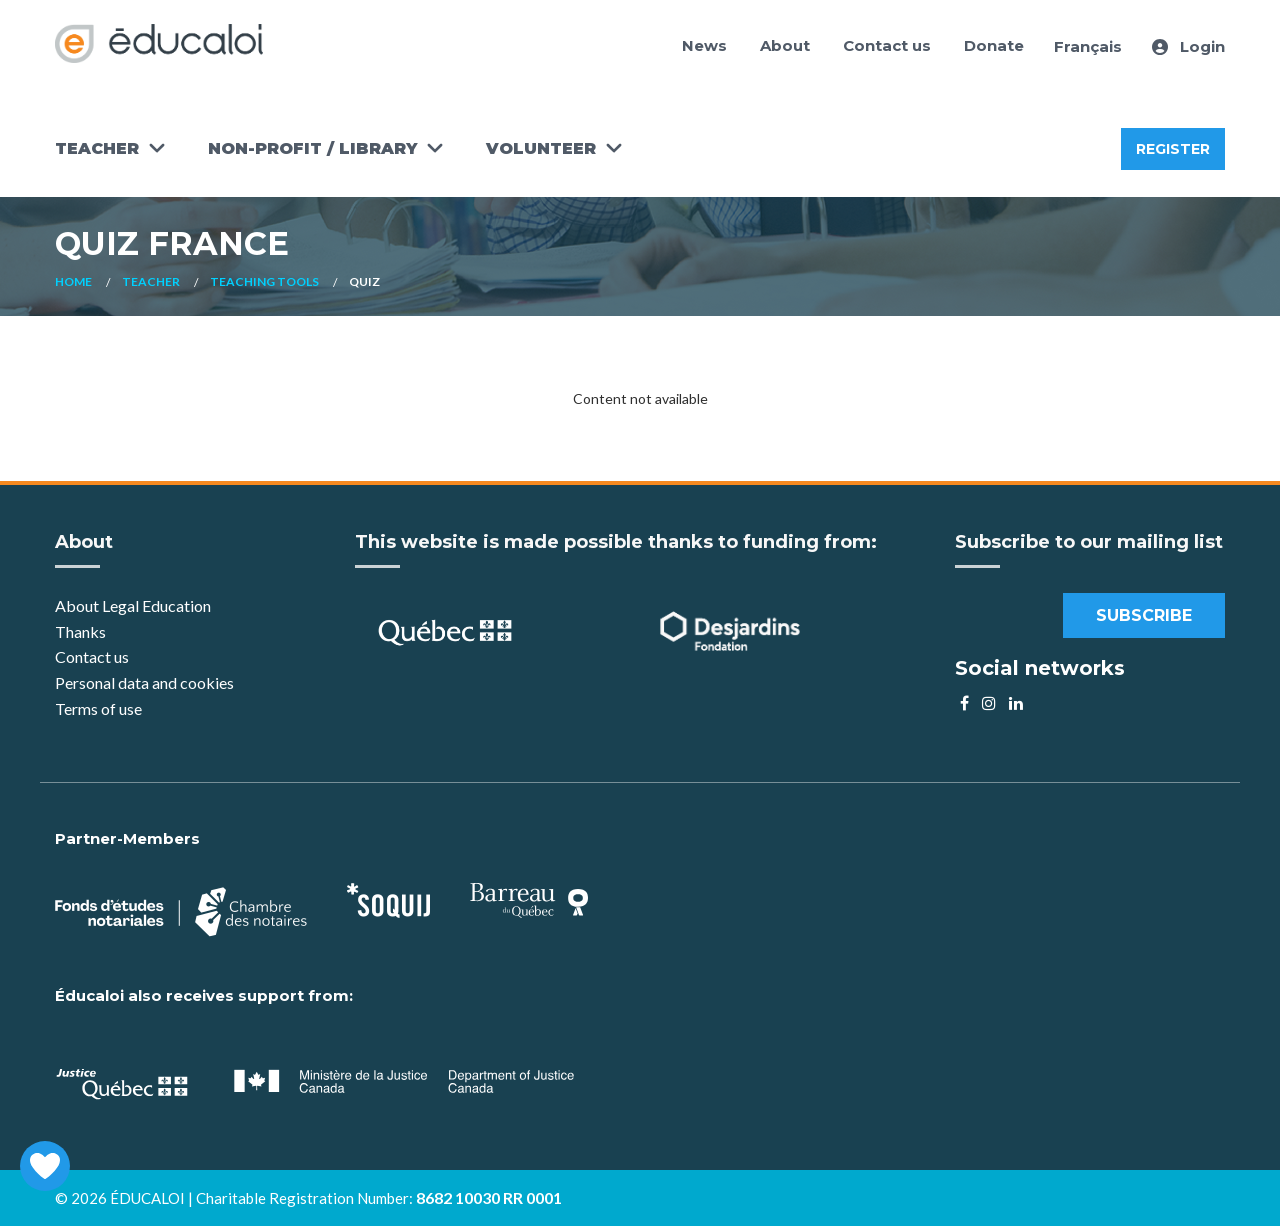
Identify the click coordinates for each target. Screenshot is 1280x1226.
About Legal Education (133, 605)
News (704, 45)
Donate (994, 45)
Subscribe (1144, 615)
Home (73, 281)
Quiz (364, 281)
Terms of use (98, 708)
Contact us (887, 45)
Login (1188, 46)
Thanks (82, 631)
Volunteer (541, 148)
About (785, 45)
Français (1088, 46)
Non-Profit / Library (312, 148)
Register (1173, 149)
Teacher (97, 148)
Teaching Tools (264, 281)
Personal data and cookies (144, 682)
